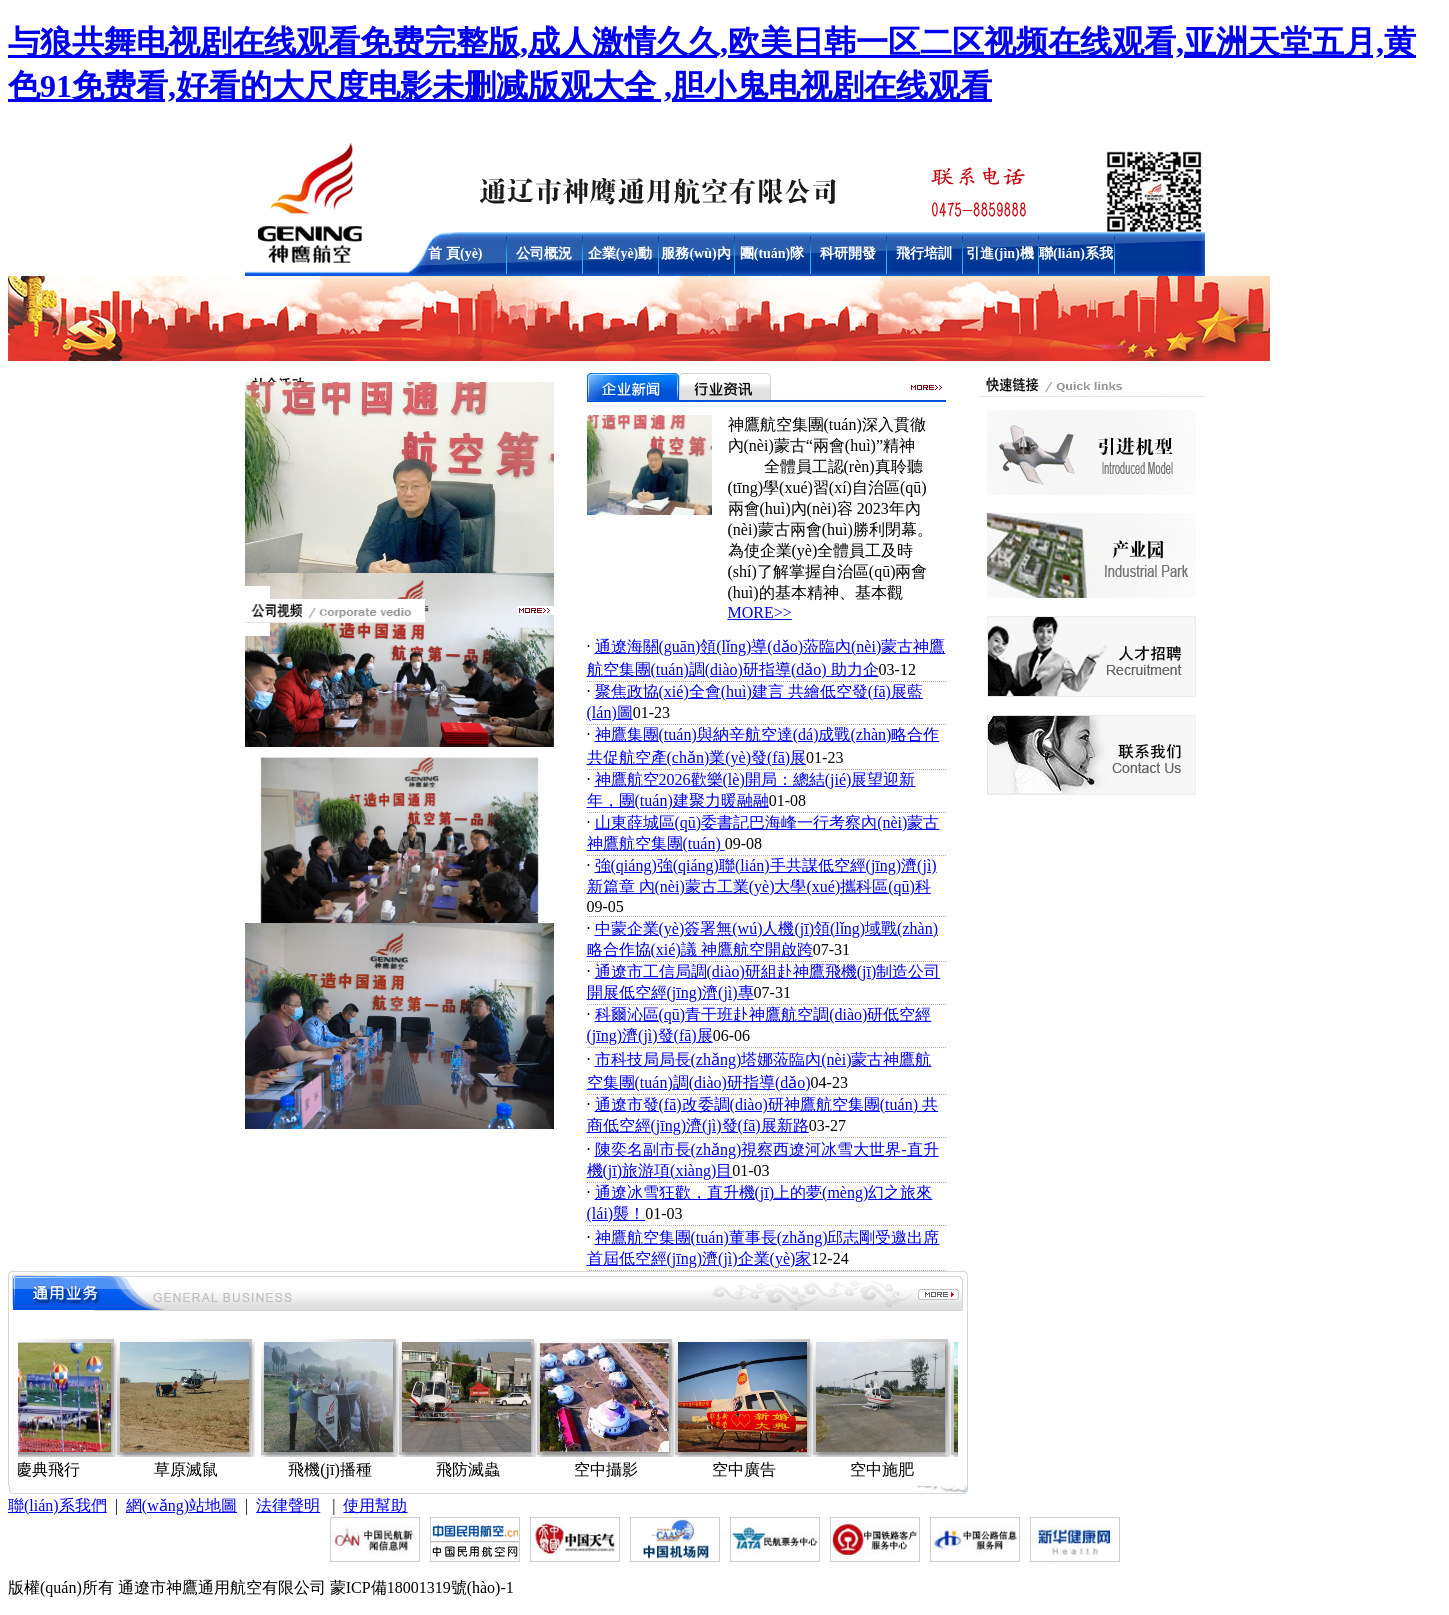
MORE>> (760, 612)
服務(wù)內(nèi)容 (695, 257)
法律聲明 (288, 1505)
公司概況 (544, 253)
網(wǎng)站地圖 (181, 1505)
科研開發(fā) (848, 257)
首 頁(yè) (455, 253)
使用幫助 (375, 1505)
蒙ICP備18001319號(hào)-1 (422, 1587)
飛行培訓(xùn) (924, 257)
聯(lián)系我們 (1076, 257)
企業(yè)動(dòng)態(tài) (620, 257)
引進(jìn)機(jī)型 (1000, 257)
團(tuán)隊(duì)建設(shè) (772, 257)
